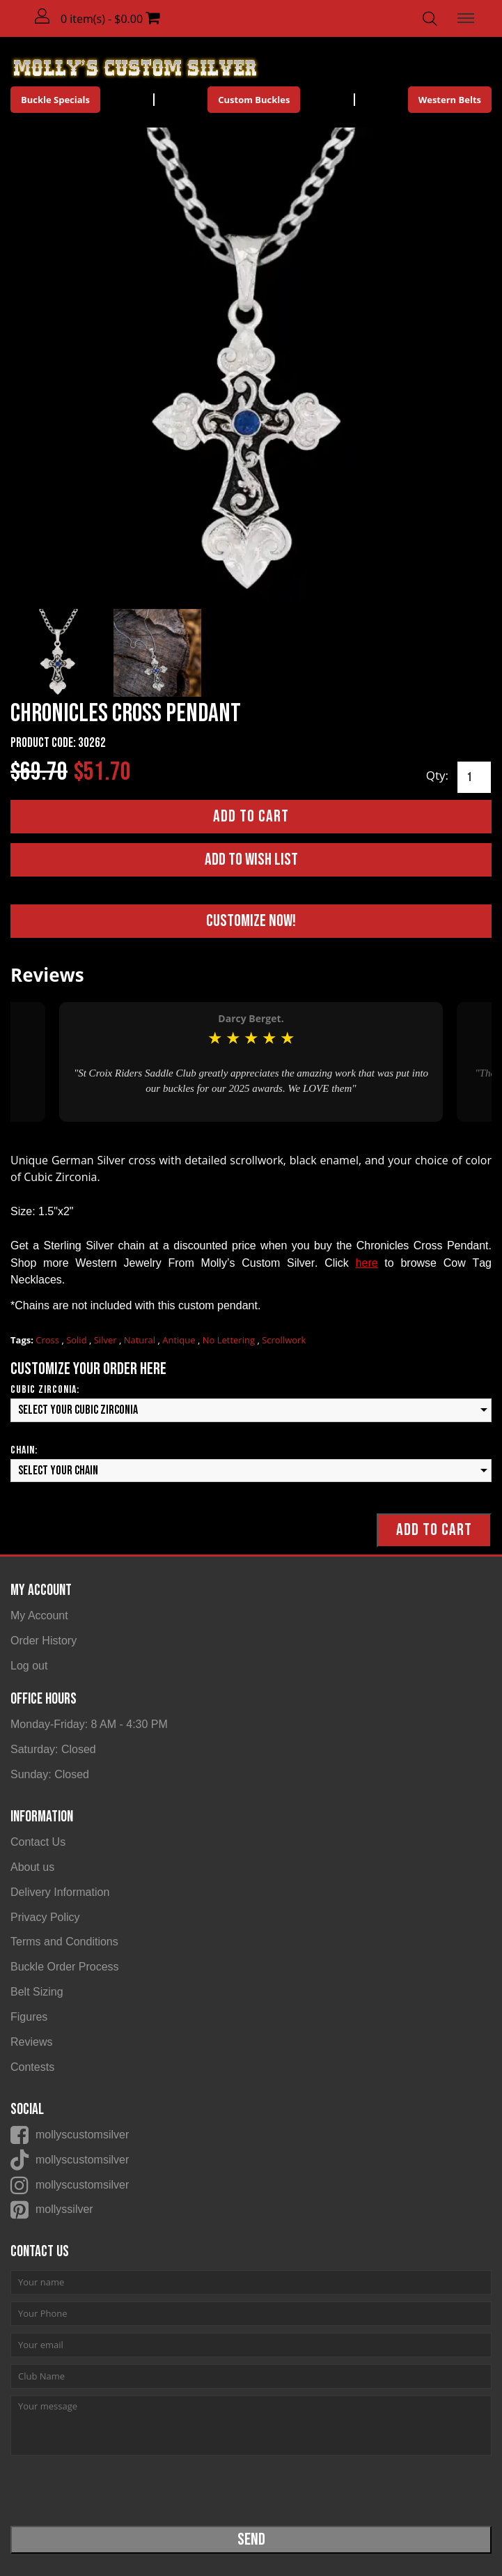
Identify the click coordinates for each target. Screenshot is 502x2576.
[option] (251, 1062)
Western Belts (449, 99)
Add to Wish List (251, 859)
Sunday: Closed (49, 1774)
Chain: (24, 1450)
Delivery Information (59, 1892)
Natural (141, 1340)
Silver (106, 1340)
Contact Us (37, 1842)
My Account (39, 1615)
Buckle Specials (55, 99)
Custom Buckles (254, 99)
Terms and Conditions (64, 1942)
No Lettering (230, 1340)
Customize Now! (251, 921)
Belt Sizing (36, 1992)
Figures (28, 2017)
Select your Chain (58, 1470)
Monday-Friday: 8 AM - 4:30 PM (89, 1724)
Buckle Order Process (64, 1967)
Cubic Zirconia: (44, 1389)
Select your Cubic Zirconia (78, 1410)
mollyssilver (64, 2209)
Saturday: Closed (53, 1749)
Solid (77, 1340)
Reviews (31, 2042)
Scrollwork (284, 1340)
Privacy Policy (45, 1917)
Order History (43, 1640)
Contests (32, 2067)
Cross (48, 1340)
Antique (180, 1340)
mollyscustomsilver (82, 2135)
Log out (28, 1666)
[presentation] (116, 2489)
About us (32, 1867)
